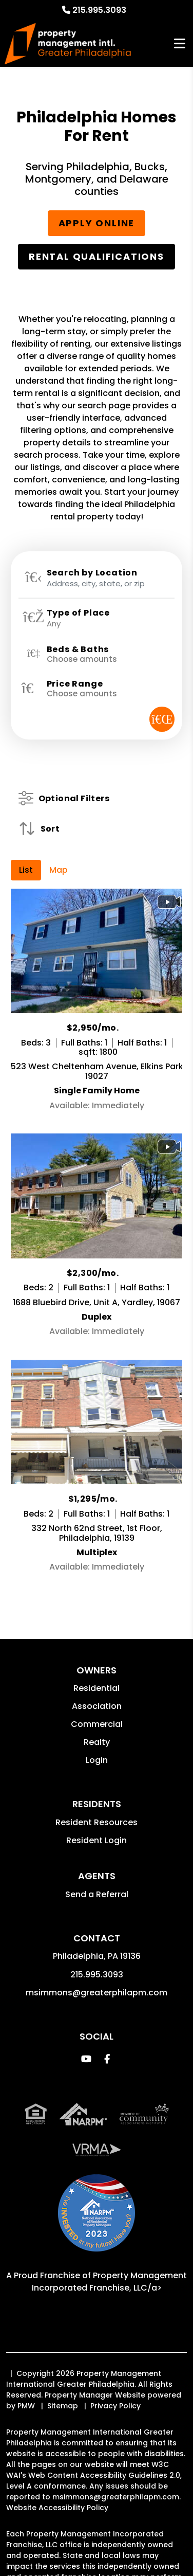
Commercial (97, 1724)
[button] (86, 2059)
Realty (97, 1742)
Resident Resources (96, 1822)
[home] (67, 44)
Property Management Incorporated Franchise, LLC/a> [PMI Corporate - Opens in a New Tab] (109, 2281)
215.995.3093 (99, 10)
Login (97, 1760)
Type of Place (78, 613)
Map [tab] (58, 870)
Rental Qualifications (96, 256)
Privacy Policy (115, 2406)
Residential (96, 1688)
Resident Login (96, 1840)
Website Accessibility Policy (57, 2507)
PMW (26, 2406)
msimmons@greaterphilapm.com (96, 1992)
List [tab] (26, 870)
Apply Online (97, 223)
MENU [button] (179, 44)
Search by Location (92, 573)
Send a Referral (96, 1894)
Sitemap (62, 2406)
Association (97, 1706)
